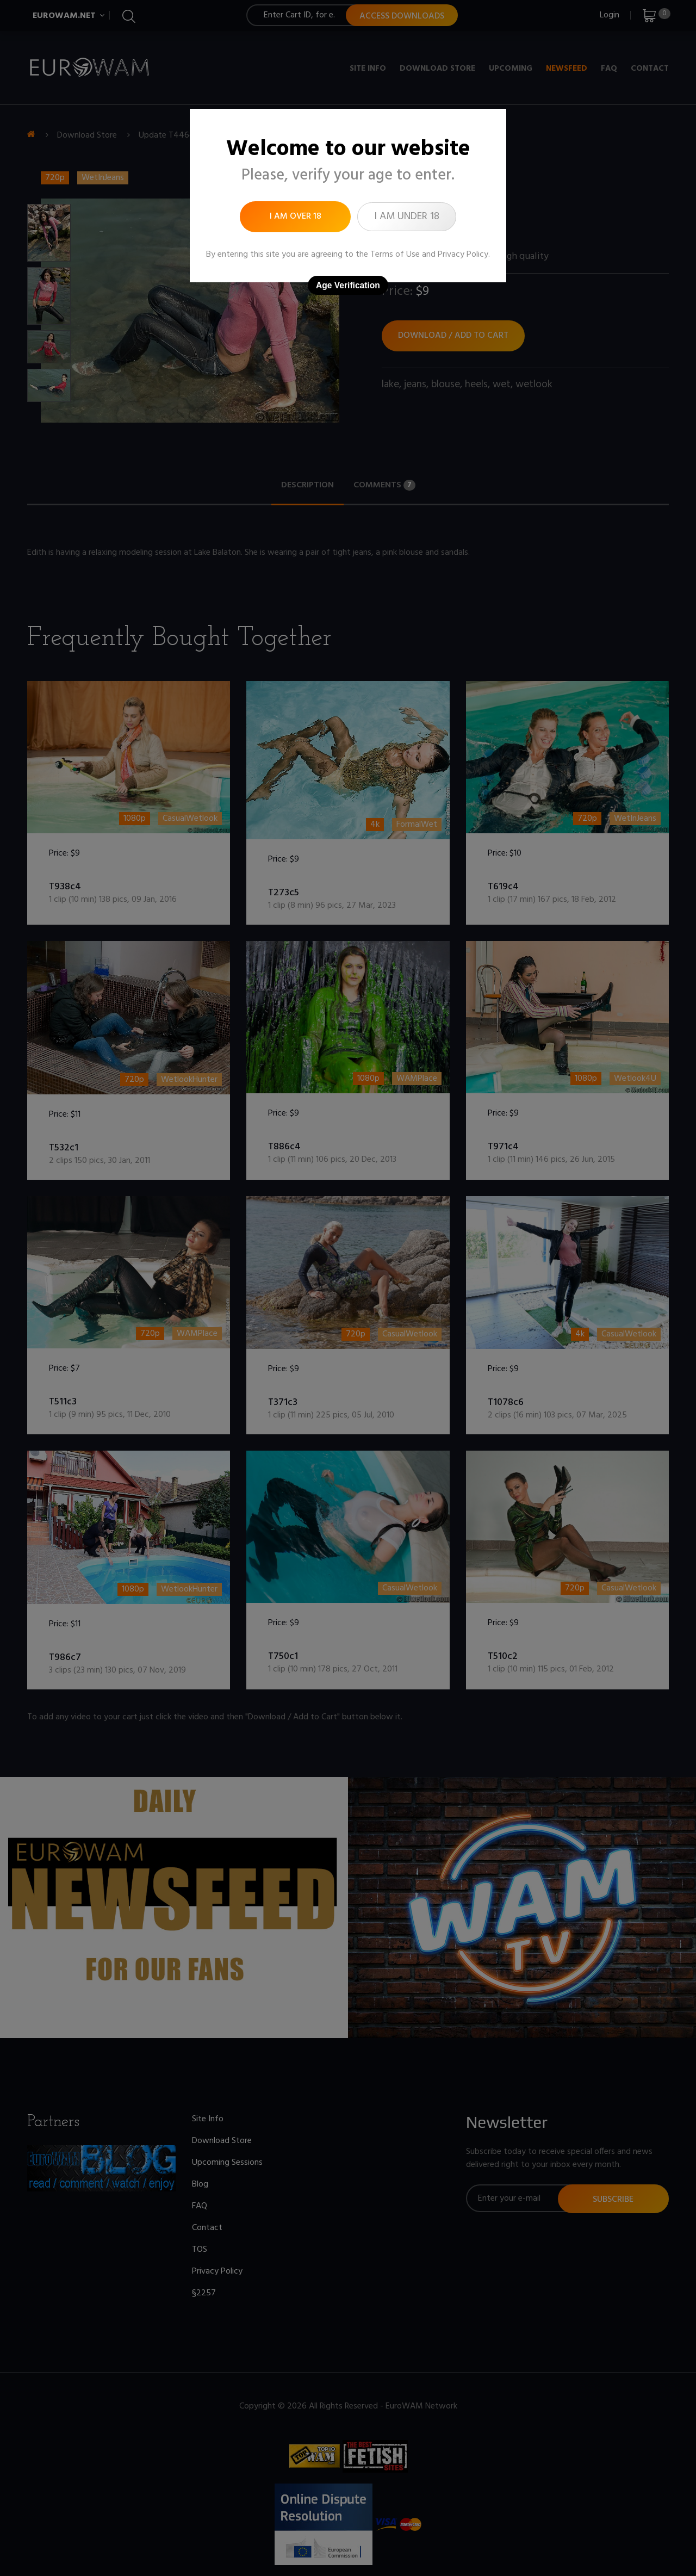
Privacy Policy (463, 254)
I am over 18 (295, 216)
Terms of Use (395, 254)
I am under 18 (406, 216)
